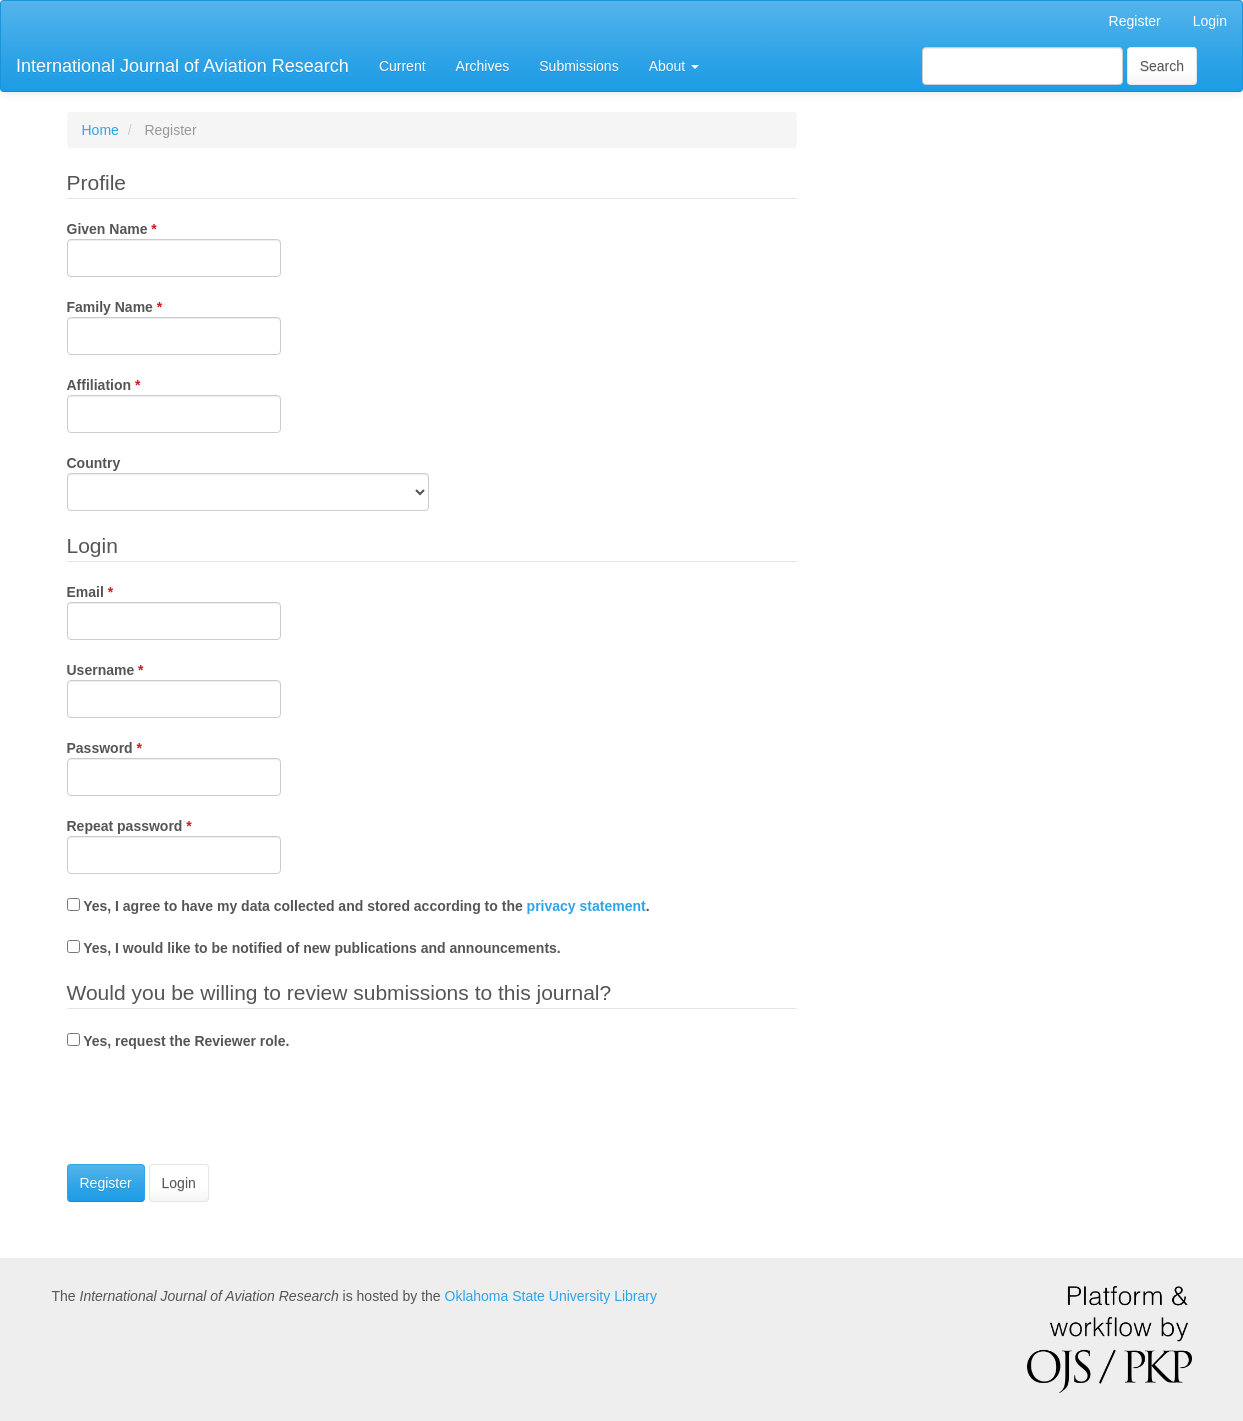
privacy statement (586, 906)
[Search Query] (1022, 66)
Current (402, 66)
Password (174, 767)
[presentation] (219, 1110)
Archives (483, 66)
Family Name (174, 326)
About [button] (674, 66)
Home (100, 130)
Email (174, 611)
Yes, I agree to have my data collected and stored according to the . (358, 906)
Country (248, 482)
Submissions (578, 66)
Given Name (174, 248)
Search (1162, 66)
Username (174, 689)
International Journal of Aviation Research (182, 66)
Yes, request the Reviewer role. (178, 1041)
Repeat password (174, 845)
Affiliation (174, 404)
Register (1135, 21)
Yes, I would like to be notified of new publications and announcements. (314, 948)
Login (1210, 21)
